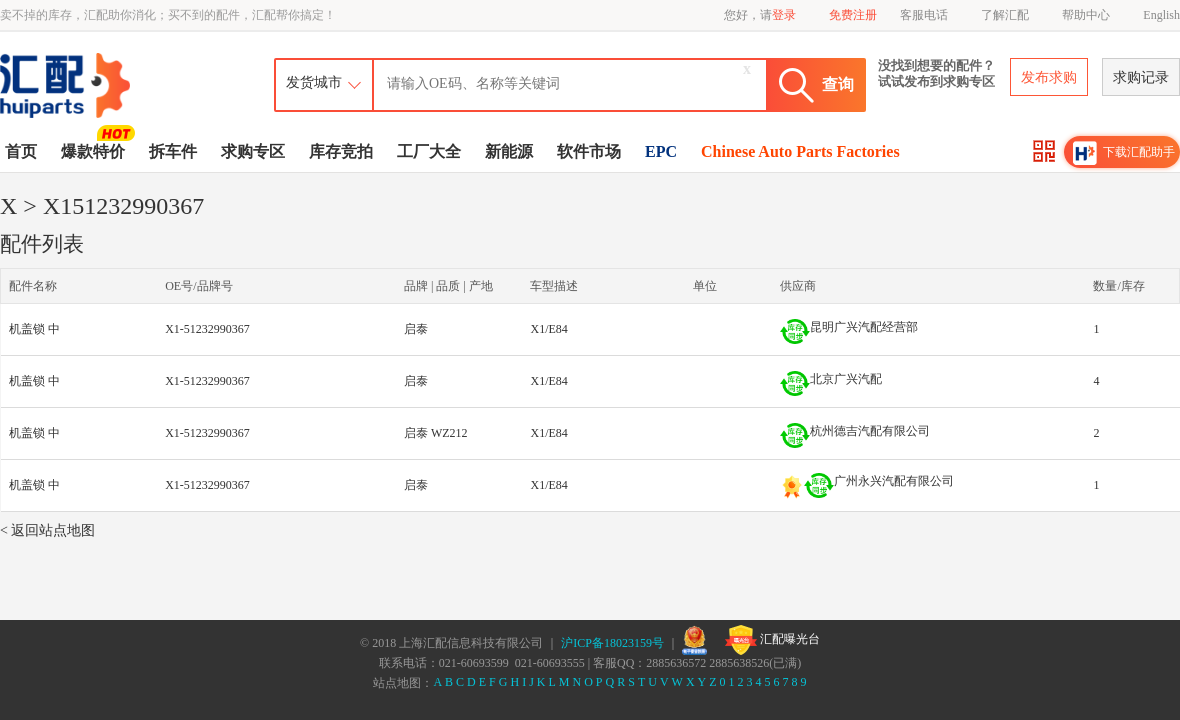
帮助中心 (1086, 15)
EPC (661, 151)
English (1161, 15)
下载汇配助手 (1124, 153)
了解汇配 (1005, 15)
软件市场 (589, 151)
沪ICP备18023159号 (612, 643)
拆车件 (173, 151)
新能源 (509, 151)
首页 (21, 151)
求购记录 (1141, 77)
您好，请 (760, 15)
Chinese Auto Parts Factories (800, 151)
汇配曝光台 (772, 640)
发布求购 (1049, 77)
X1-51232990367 (207, 329)
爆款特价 (95, 150)
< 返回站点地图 (47, 530)
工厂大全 (429, 151)
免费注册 (853, 15)
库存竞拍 (341, 151)
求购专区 (253, 151)
